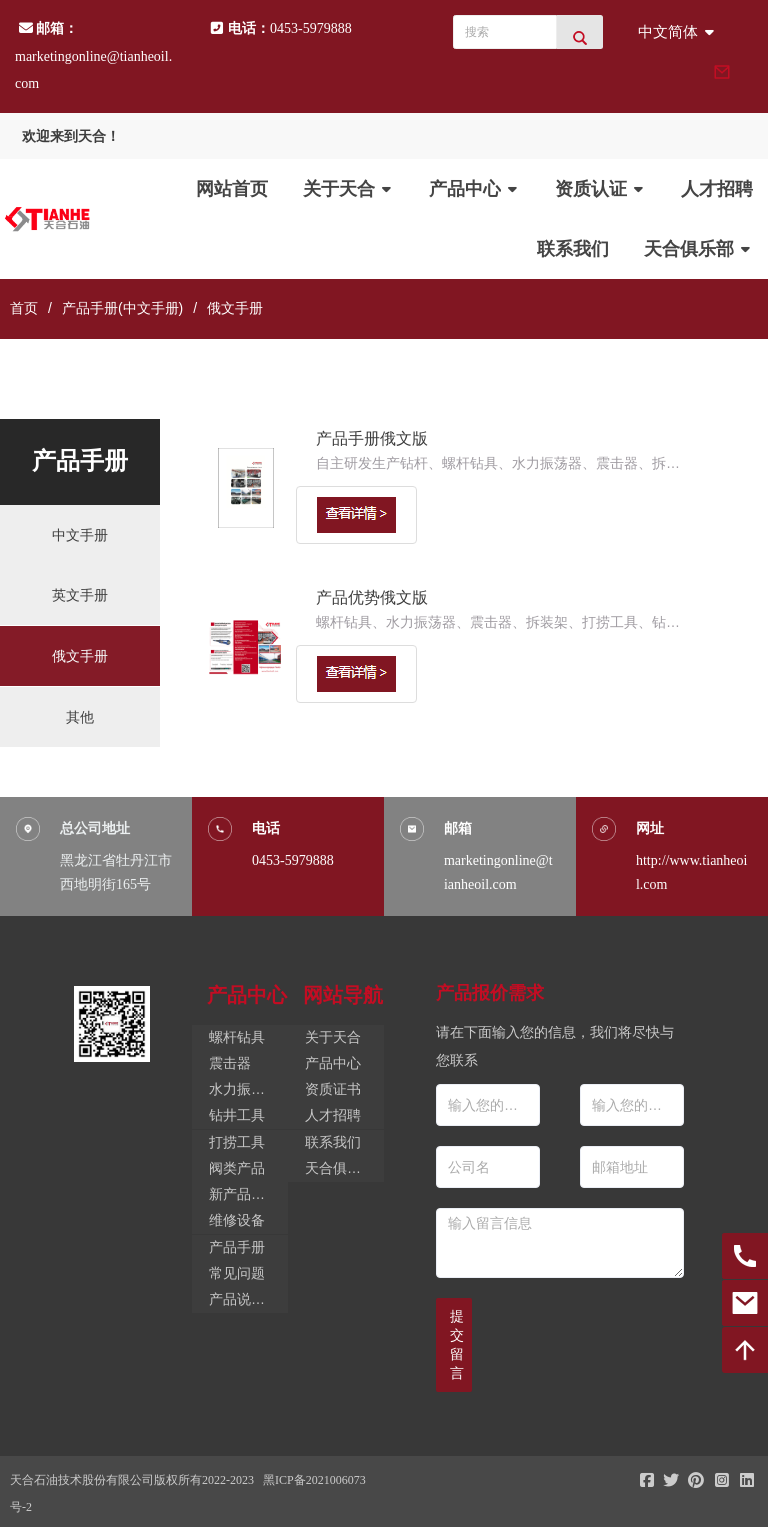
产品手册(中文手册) (122, 308)
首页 (24, 308)
